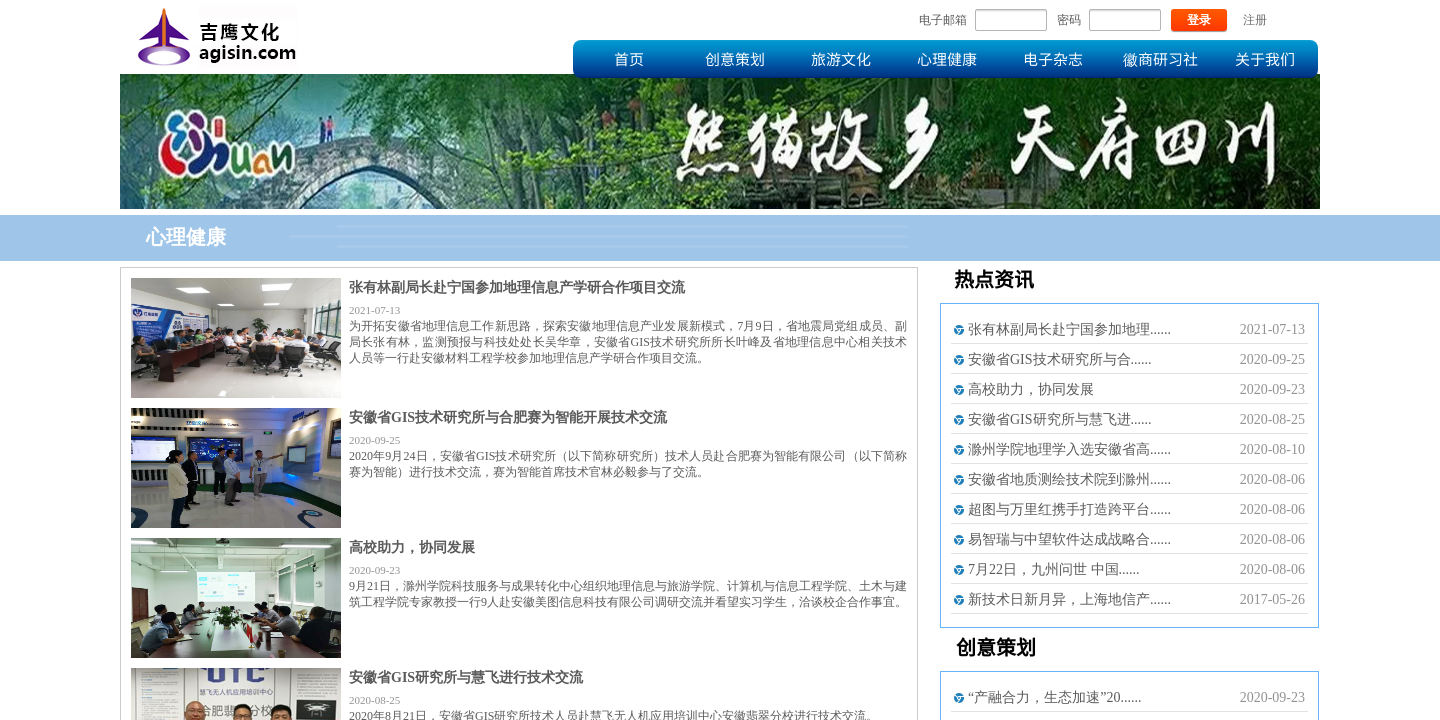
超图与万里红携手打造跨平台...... (1069, 509)
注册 (1255, 20)
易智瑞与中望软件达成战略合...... (1069, 539)
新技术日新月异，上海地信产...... (1069, 599)
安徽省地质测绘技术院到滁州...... (1069, 479)
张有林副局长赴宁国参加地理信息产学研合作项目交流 (517, 287)
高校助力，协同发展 (412, 547)
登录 (1199, 20)
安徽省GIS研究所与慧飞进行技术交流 (466, 677)
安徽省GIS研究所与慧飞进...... (1060, 419)
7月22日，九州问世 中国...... (1054, 569)
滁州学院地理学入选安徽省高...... (1069, 449)
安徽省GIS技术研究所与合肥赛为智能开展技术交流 (508, 417)
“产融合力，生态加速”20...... (1054, 697)
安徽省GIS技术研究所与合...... (1060, 359)
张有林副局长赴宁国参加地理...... (1069, 329)
